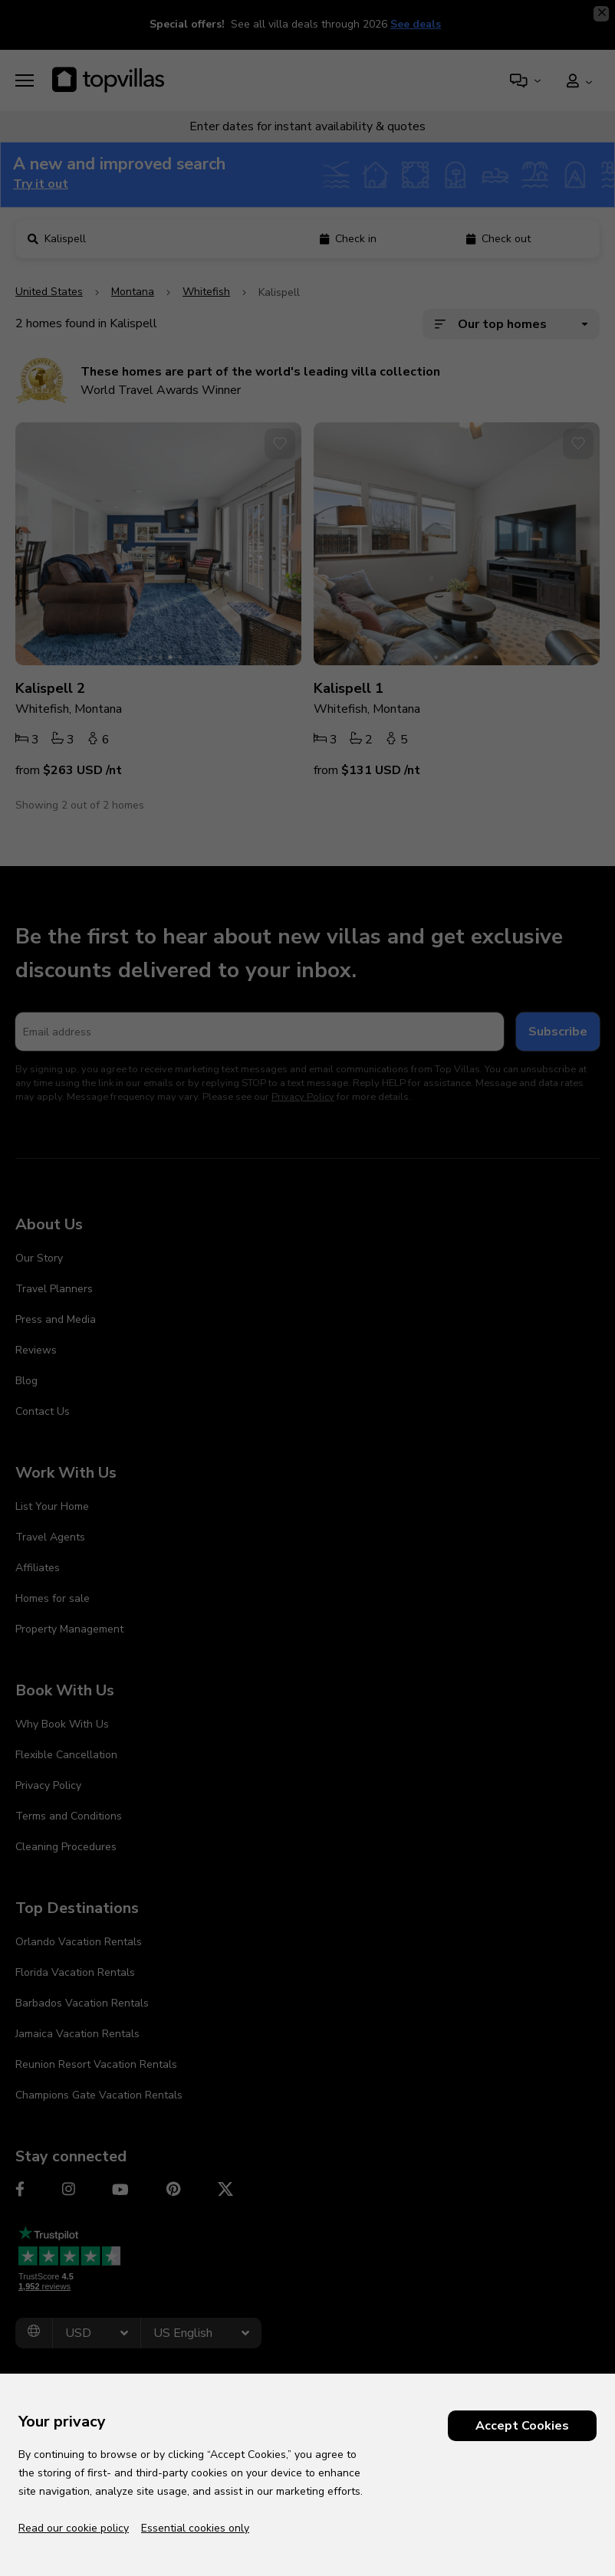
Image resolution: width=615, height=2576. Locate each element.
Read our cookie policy (73, 2528)
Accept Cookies (522, 2425)
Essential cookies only (195, 2528)
